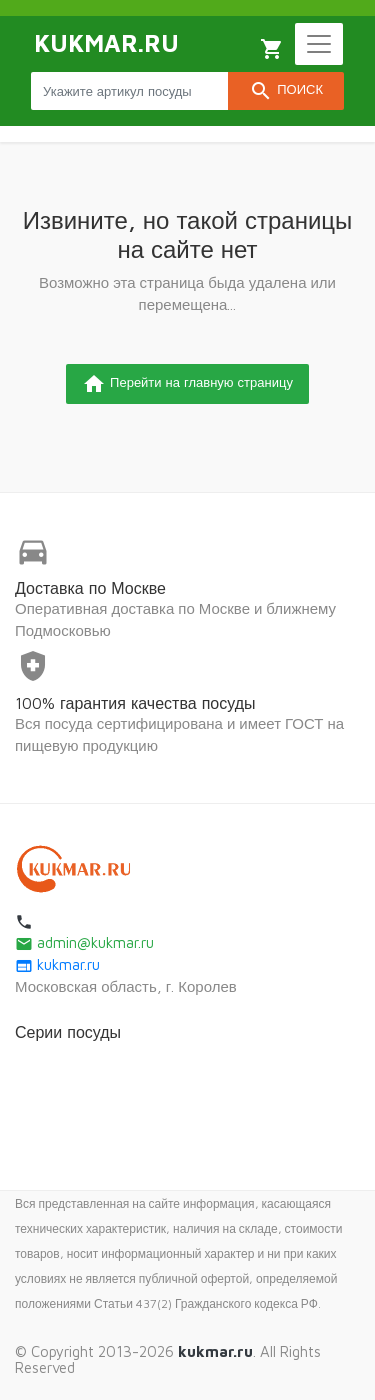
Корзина (272, 49)
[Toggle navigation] (319, 44)
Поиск (286, 91)
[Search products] (129, 91)
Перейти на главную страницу (187, 384)
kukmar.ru (57, 964)
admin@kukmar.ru (84, 942)
